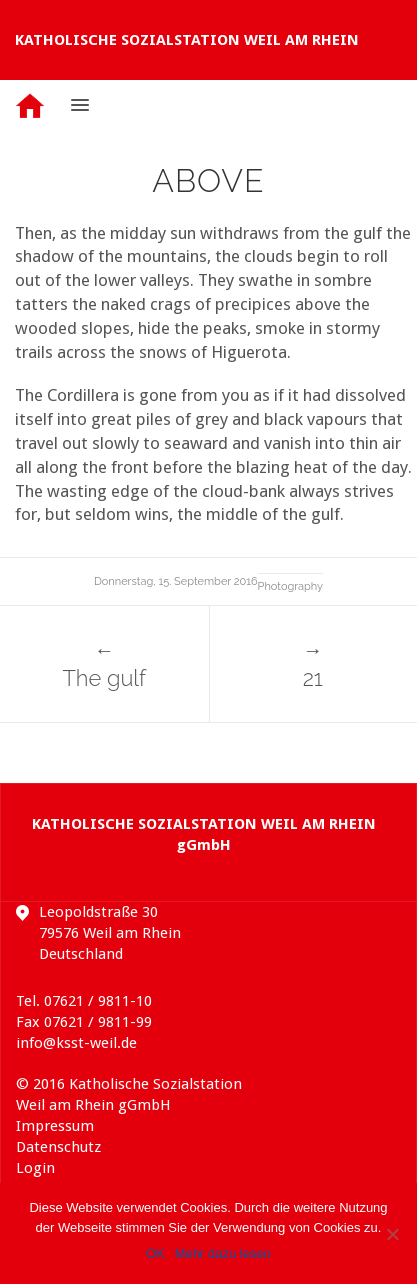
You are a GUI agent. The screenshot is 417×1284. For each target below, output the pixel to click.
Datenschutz (58, 1147)
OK (155, 1253)
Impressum (55, 1126)
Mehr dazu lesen (223, 1253)
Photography (291, 586)
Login (35, 1168)
